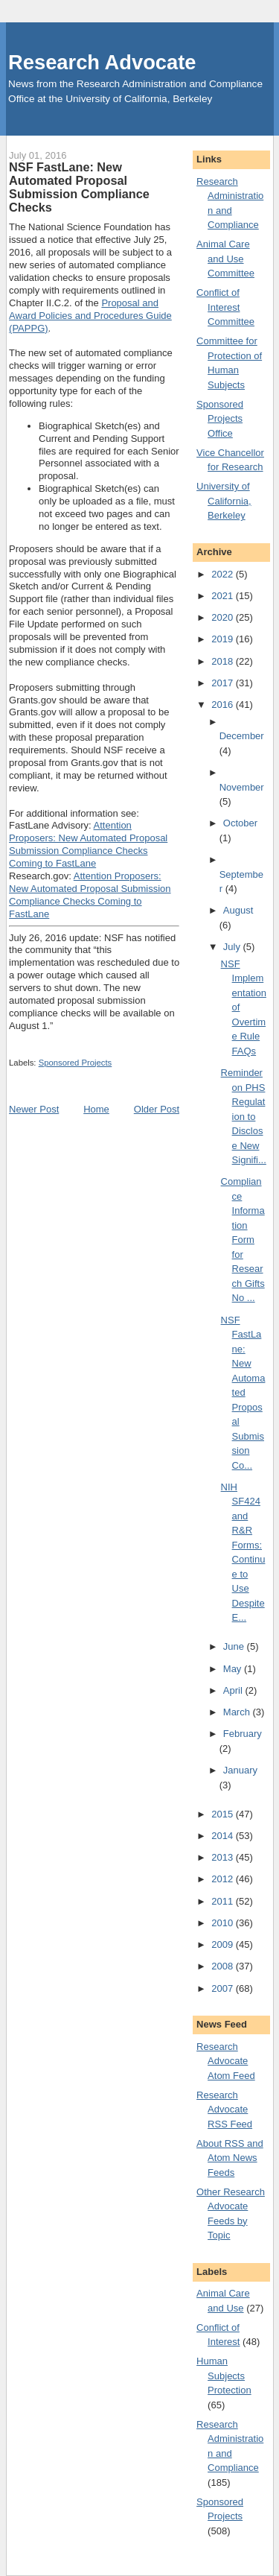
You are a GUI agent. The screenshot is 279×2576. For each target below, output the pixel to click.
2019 (223, 639)
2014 (223, 1835)
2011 (223, 1901)
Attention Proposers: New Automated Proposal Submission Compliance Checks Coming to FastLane (88, 844)
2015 (223, 1814)
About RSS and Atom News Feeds (229, 2158)
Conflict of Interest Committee (225, 307)
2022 (223, 574)
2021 (223, 595)
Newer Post (34, 1109)
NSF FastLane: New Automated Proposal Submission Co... (243, 1392)
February (242, 1733)
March (238, 1712)
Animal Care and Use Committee (225, 258)
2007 (223, 1988)
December (241, 735)
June (235, 1646)
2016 (223, 704)
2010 (223, 1922)
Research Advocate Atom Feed (225, 2061)
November (241, 787)
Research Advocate (102, 62)
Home (96, 1109)
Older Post (156, 1109)
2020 (223, 617)
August (238, 910)
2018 (223, 661)
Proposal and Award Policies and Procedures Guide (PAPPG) (90, 315)
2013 (223, 1857)
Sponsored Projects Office (219, 419)
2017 (223, 683)
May (233, 1668)
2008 (223, 1966)
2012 (223, 1878)
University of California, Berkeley (223, 501)
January (240, 1770)
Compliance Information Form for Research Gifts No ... (243, 1239)
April (234, 1690)
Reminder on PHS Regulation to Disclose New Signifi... (243, 1116)
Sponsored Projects (75, 1062)
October (240, 823)
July (233, 946)
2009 (223, 1944)
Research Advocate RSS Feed (224, 2109)
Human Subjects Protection (223, 2375)
